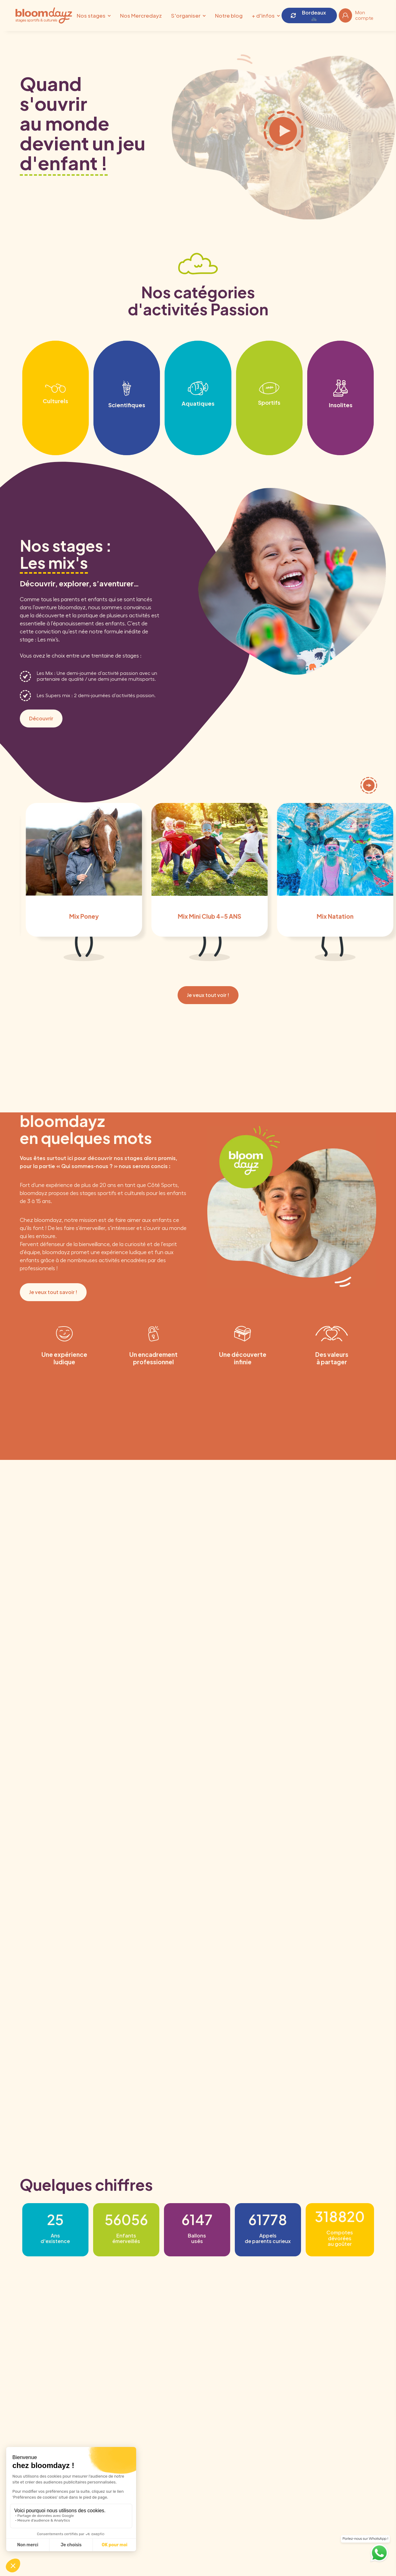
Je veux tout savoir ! (53, 1292)
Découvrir (41, 718)
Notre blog (229, 15)
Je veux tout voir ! (208, 995)
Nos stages (91, 15)
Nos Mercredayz (141, 15)
